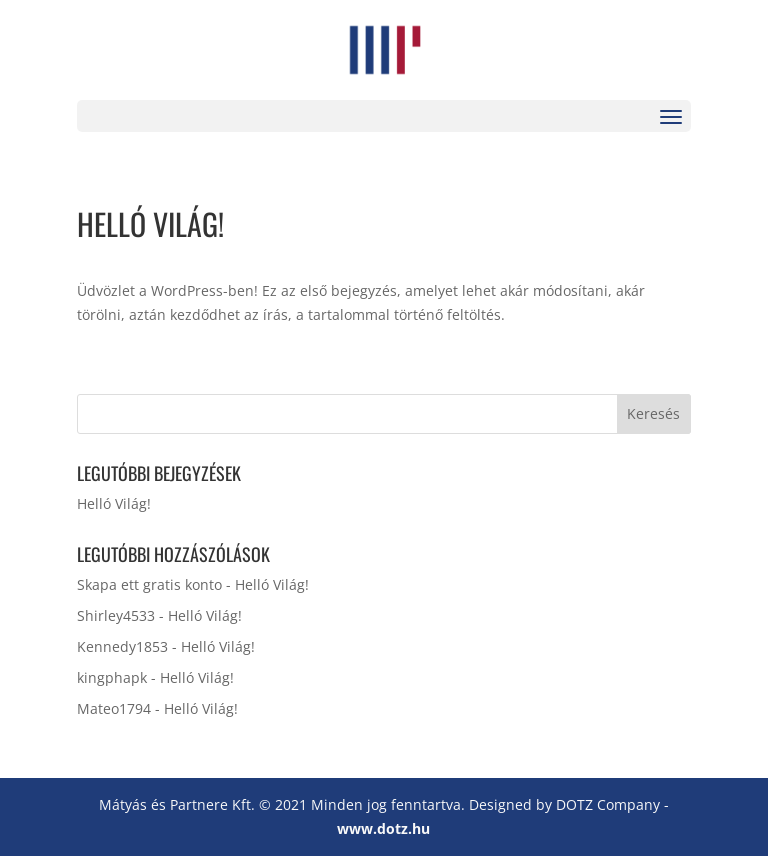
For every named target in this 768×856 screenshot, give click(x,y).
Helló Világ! (114, 503)
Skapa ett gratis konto (149, 584)
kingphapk (112, 677)
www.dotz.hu (383, 828)
